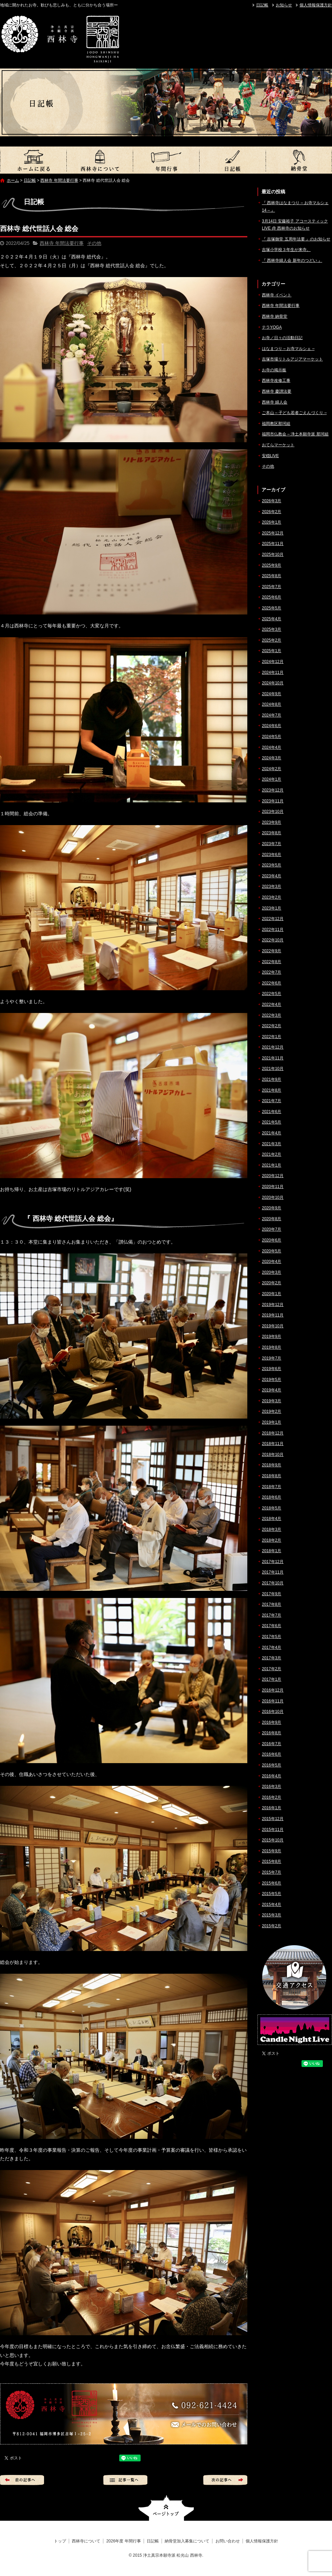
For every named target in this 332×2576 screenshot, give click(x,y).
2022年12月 (273, 918)
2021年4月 (271, 1133)
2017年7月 (271, 1615)
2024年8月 (271, 704)
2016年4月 (271, 1776)
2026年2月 (271, 511)
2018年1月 (271, 1550)
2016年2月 (271, 1797)
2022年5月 (271, 993)
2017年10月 (273, 1583)
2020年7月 (271, 1229)
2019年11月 (273, 1315)
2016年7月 (271, 1743)
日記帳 (262, 5)
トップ (33, 160)
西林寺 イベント (276, 295)
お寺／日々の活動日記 (282, 337)
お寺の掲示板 (274, 370)
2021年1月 (271, 1165)
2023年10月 (273, 811)
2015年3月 (271, 1915)
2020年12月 (273, 1175)
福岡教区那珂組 (276, 423)
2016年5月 (271, 1765)
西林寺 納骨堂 (274, 316)
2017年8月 (271, 1604)
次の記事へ (225, 2480)
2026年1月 (271, 522)
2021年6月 (271, 1111)
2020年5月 (271, 1251)
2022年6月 (271, 983)
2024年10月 (273, 683)
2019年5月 (271, 1379)
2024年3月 (271, 758)
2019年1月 (271, 1422)
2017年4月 (271, 1647)
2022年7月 (271, 972)
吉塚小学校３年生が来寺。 (286, 249)
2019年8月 (271, 1347)
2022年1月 (271, 1036)
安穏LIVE (270, 455)
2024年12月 (273, 661)
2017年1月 (271, 1679)
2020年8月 (271, 1218)
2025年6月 (271, 597)
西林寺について (99, 160)
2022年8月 (271, 961)
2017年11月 (273, 1572)
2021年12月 (273, 1047)
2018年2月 (271, 1540)
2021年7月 (271, 1100)
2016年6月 (271, 1754)
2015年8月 (271, 1861)
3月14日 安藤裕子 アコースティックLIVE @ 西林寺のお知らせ (295, 225)
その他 (94, 243)
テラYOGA (272, 327)
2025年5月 (271, 608)
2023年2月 (271, 897)
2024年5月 (271, 736)
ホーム (13, 180)
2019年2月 (271, 1411)
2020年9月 (271, 1208)
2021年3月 (271, 1143)
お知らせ (284, 5)
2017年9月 (271, 1594)
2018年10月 (273, 1454)
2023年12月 (273, 790)
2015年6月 (271, 1883)
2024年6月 (271, 725)
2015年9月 (271, 1851)
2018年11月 (273, 1443)
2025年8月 (271, 575)
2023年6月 (271, 854)
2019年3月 (271, 1401)
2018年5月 (271, 1508)
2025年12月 (273, 533)
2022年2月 (271, 1025)
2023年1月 (271, 908)
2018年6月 (271, 1497)
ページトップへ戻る (166, 2508)
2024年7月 (271, 715)
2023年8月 (271, 833)
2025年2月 (271, 640)
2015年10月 (273, 1840)
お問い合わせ (227, 2541)
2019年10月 (273, 1326)
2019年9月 (271, 1336)
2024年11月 (273, 672)
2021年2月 (271, 1154)
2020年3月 (271, 1272)
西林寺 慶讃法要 (276, 391)
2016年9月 (271, 1722)
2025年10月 (273, 554)
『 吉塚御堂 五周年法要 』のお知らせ (296, 239)
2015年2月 (271, 1926)
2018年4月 (271, 1518)
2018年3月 (271, 1529)
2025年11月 (273, 543)
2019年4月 (271, 1390)
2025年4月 (271, 619)
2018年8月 (271, 1476)
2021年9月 (271, 1079)
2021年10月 (273, 1068)
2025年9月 (271, 565)
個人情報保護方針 (315, 5)
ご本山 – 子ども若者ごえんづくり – (294, 412)
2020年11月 (273, 1186)
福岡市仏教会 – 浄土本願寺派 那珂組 (295, 434)
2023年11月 (273, 801)
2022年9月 (271, 951)
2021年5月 (271, 1122)
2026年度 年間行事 (166, 160)
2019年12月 (273, 1304)
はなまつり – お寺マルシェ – (288, 348)
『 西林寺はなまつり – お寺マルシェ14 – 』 (295, 206)
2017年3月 (271, 1658)
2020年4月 (271, 1261)
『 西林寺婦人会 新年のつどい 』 (292, 260)
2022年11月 (273, 929)
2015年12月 (273, 1818)
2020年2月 (271, 1283)
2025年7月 (271, 586)
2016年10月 (273, 1711)
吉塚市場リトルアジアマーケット (292, 359)
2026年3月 (271, 501)
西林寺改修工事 (276, 380)
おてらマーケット (278, 445)
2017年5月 (271, 1636)
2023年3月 (271, 886)
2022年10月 (273, 940)
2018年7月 (271, 1486)
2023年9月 (271, 822)
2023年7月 (271, 843)
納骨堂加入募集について (299, 160)
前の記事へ (22, 2480)
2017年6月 (271, 1625)
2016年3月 (271, 1786)
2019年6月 (271, 1368)
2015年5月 (271, 1893)
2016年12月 (273, 1690)
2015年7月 (271, 1872)
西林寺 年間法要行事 (59, 180)
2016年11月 (273, 1701)
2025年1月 (271, 650)
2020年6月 (271, 1240)
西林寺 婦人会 (274, 402)
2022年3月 (271, 1015)
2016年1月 (271, 1808)
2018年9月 (271, 1465)
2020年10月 (273, 1197)
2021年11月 (273, 1058)
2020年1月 (271, 1293)
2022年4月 (271, 1004)
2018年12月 (273, 1433)
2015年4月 (271, 1904)
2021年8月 (271, 1090)
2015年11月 (273, 1829)
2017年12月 (273, 1561)
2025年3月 (271, 629)
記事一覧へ (125, 2480)
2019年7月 (271, 1358)
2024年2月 (271, 768)
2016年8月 (271, 1733)
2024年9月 (271, 693)
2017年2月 (271, 1668)
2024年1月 (271, 779)
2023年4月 (271, 876)
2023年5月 (271, 865)
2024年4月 (271, 747)
